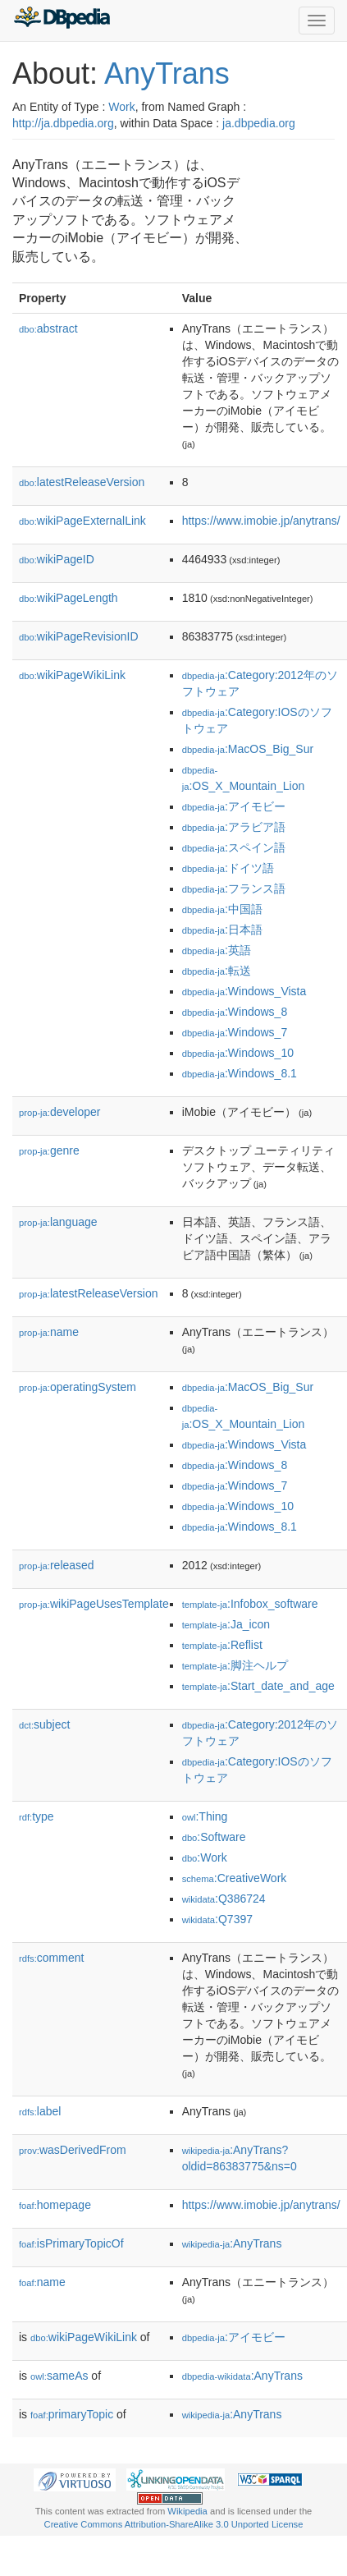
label (40, 2111)
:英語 (216, 950)
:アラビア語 (233, 826)
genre (49, 1150)
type (36, 1816)
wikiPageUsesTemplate (94, 1603)
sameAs (59, 2375)
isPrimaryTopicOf (71, 2243)
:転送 (216, 970)
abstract (48, 328)
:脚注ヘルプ (235, 1665)
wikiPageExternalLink (82, 520)
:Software (214, 1837)
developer (59, 1111)
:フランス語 (233, 888)
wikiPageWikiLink (72, 675)
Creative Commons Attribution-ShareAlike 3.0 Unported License (174, 2524)
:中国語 (222, 909)
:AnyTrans (232, 2243)
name (49, 1332)
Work (121, 106)
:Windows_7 (235, 1032)
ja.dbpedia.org (258, 123)
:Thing (205, 1816)
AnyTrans (167, 73)
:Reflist (222, 1644)
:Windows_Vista (244, 991)
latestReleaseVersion (81, 482)
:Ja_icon (226, 1624)
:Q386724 (224, 1898)
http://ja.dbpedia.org (63, 123)
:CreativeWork (234, 1878)
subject (44, 1724)
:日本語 (222, 929)
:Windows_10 (238, 1052)
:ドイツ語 (228, 868)
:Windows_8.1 (239, 1073)
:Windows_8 (235, 1011)
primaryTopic (71, 2414)
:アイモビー (233, 806)
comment (51, 1957)
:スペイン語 (233, 847)
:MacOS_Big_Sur (247, 748)
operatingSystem (77, 1387)
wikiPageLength (68, 597)
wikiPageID (56, 559)
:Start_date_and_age (258, 1685)
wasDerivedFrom (72, 2149)
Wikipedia (187, 2511)
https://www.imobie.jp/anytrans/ (261, 520)
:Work (204, 1857)
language (58, 1221)
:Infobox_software (250, 1603)
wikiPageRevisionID (79, 636)
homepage (55, 2204)
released (56, 1565)
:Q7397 (217, 1919)
